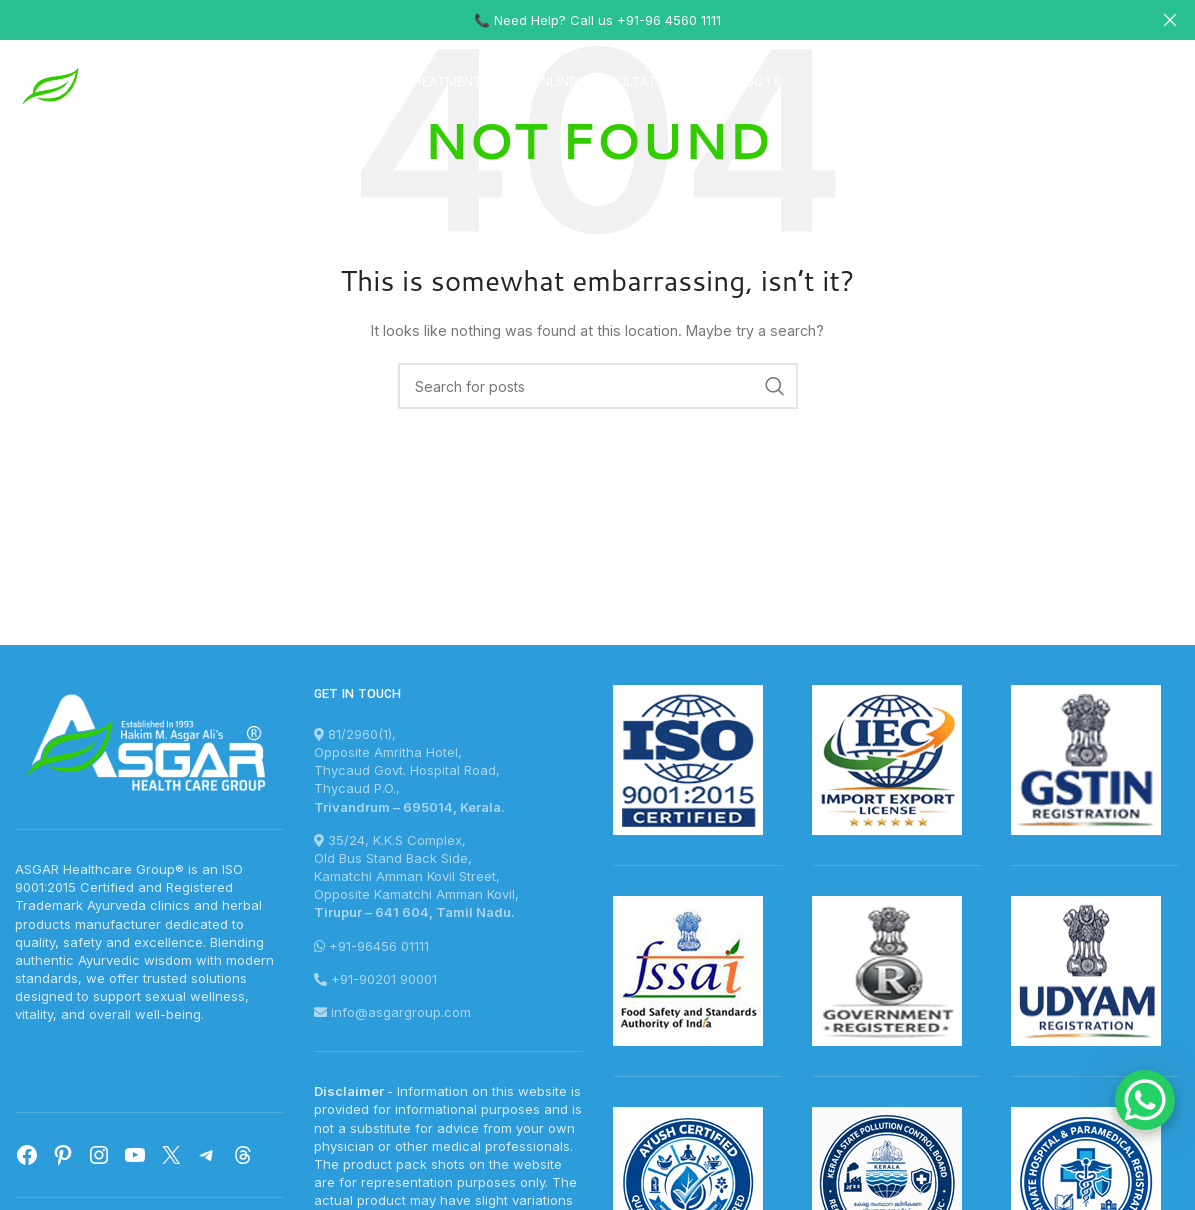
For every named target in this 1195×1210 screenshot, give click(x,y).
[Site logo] (109, 84)
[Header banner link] (567, 20)
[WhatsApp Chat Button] (1145, 1100)
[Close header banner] (1170, 20)
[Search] (598, 386)
